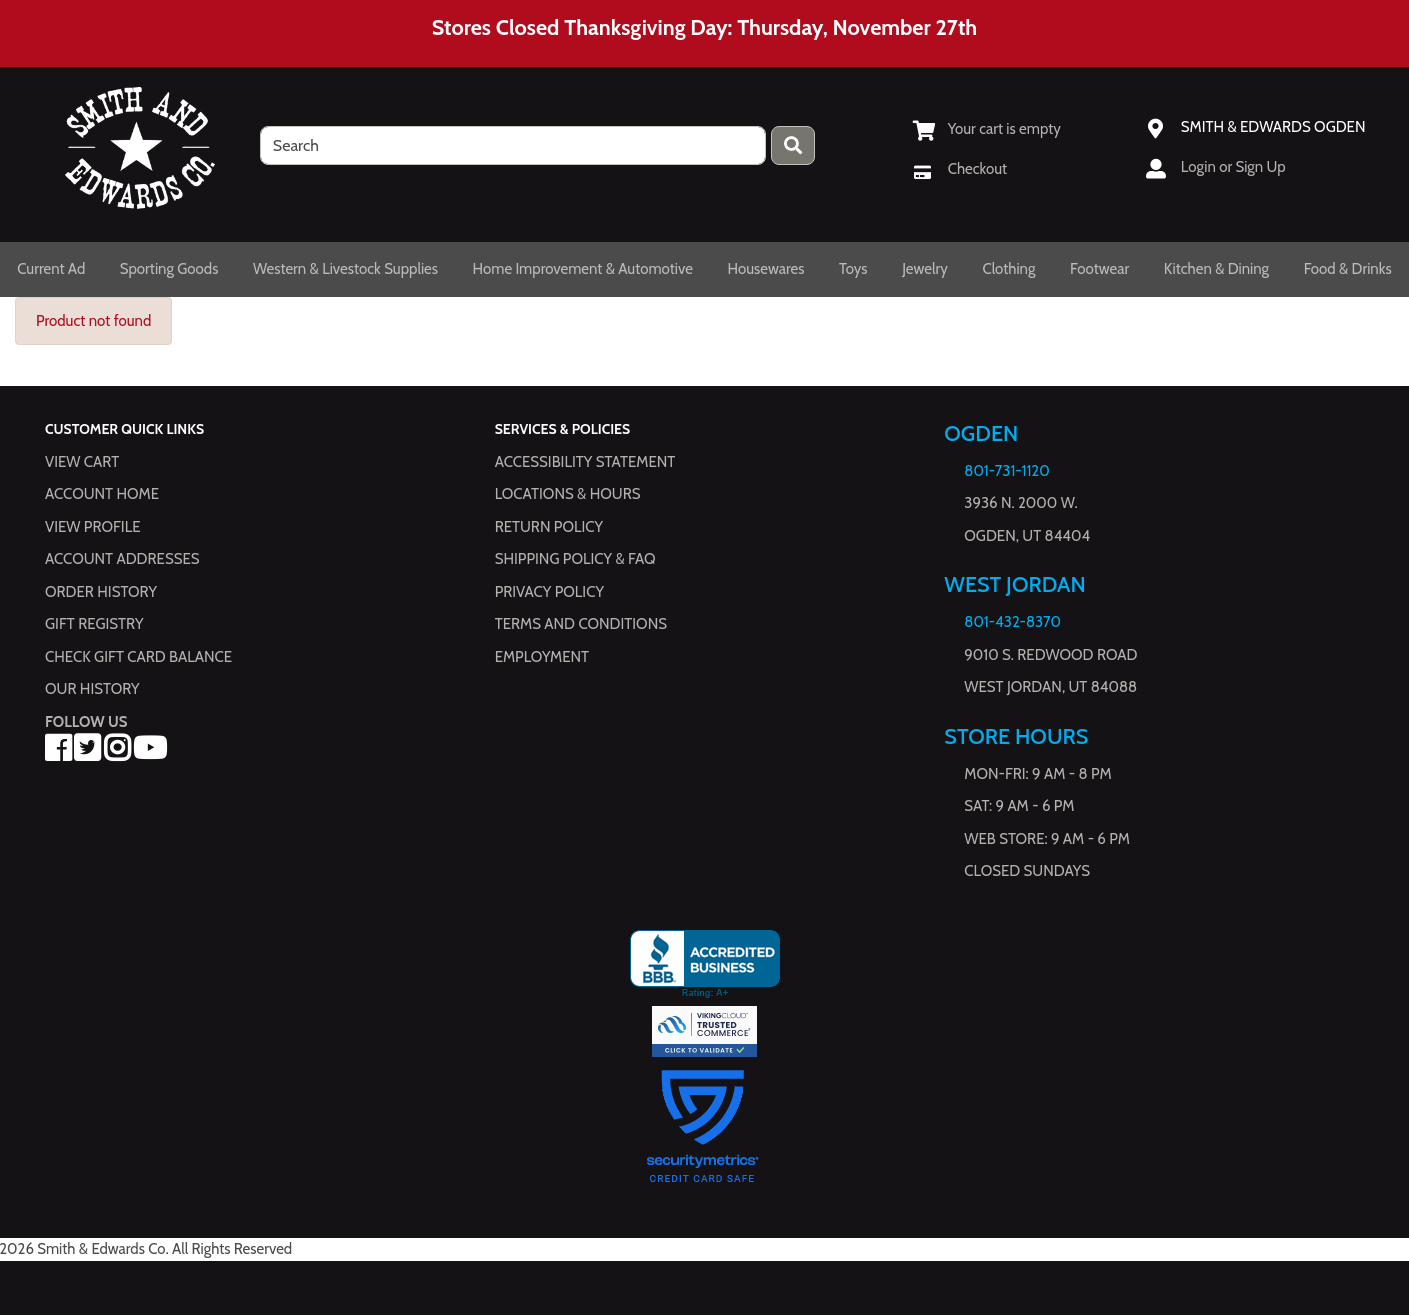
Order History (101, 592)
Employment (542, 657)
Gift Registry (94, 625)
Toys (853, 269)
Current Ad (51, 269)
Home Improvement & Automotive (583, 269)
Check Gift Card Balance (138, 657)
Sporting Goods (169, 269)
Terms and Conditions (581, 625)
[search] (513, 145)
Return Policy (549, 527)
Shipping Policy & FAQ (575, 560)
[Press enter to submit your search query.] (793, 145)
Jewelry (925, 269)
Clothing (1008, 269)
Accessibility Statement (585, 462)
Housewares (766, 269)
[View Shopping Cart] (987, 129)
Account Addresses (122, 560)
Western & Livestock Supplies (345, 269)
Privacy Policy (549, 592)
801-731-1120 (1006, 471)
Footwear (1099, 269)
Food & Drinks (1348, 269)
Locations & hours (568, 495)
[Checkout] (960, 169)
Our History (92, 690)
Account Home (102, 495)
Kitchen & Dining (1216, 269)
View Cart (82, 462)
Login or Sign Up (1233, 167)
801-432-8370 (1012, 623)
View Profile (93, 527)
